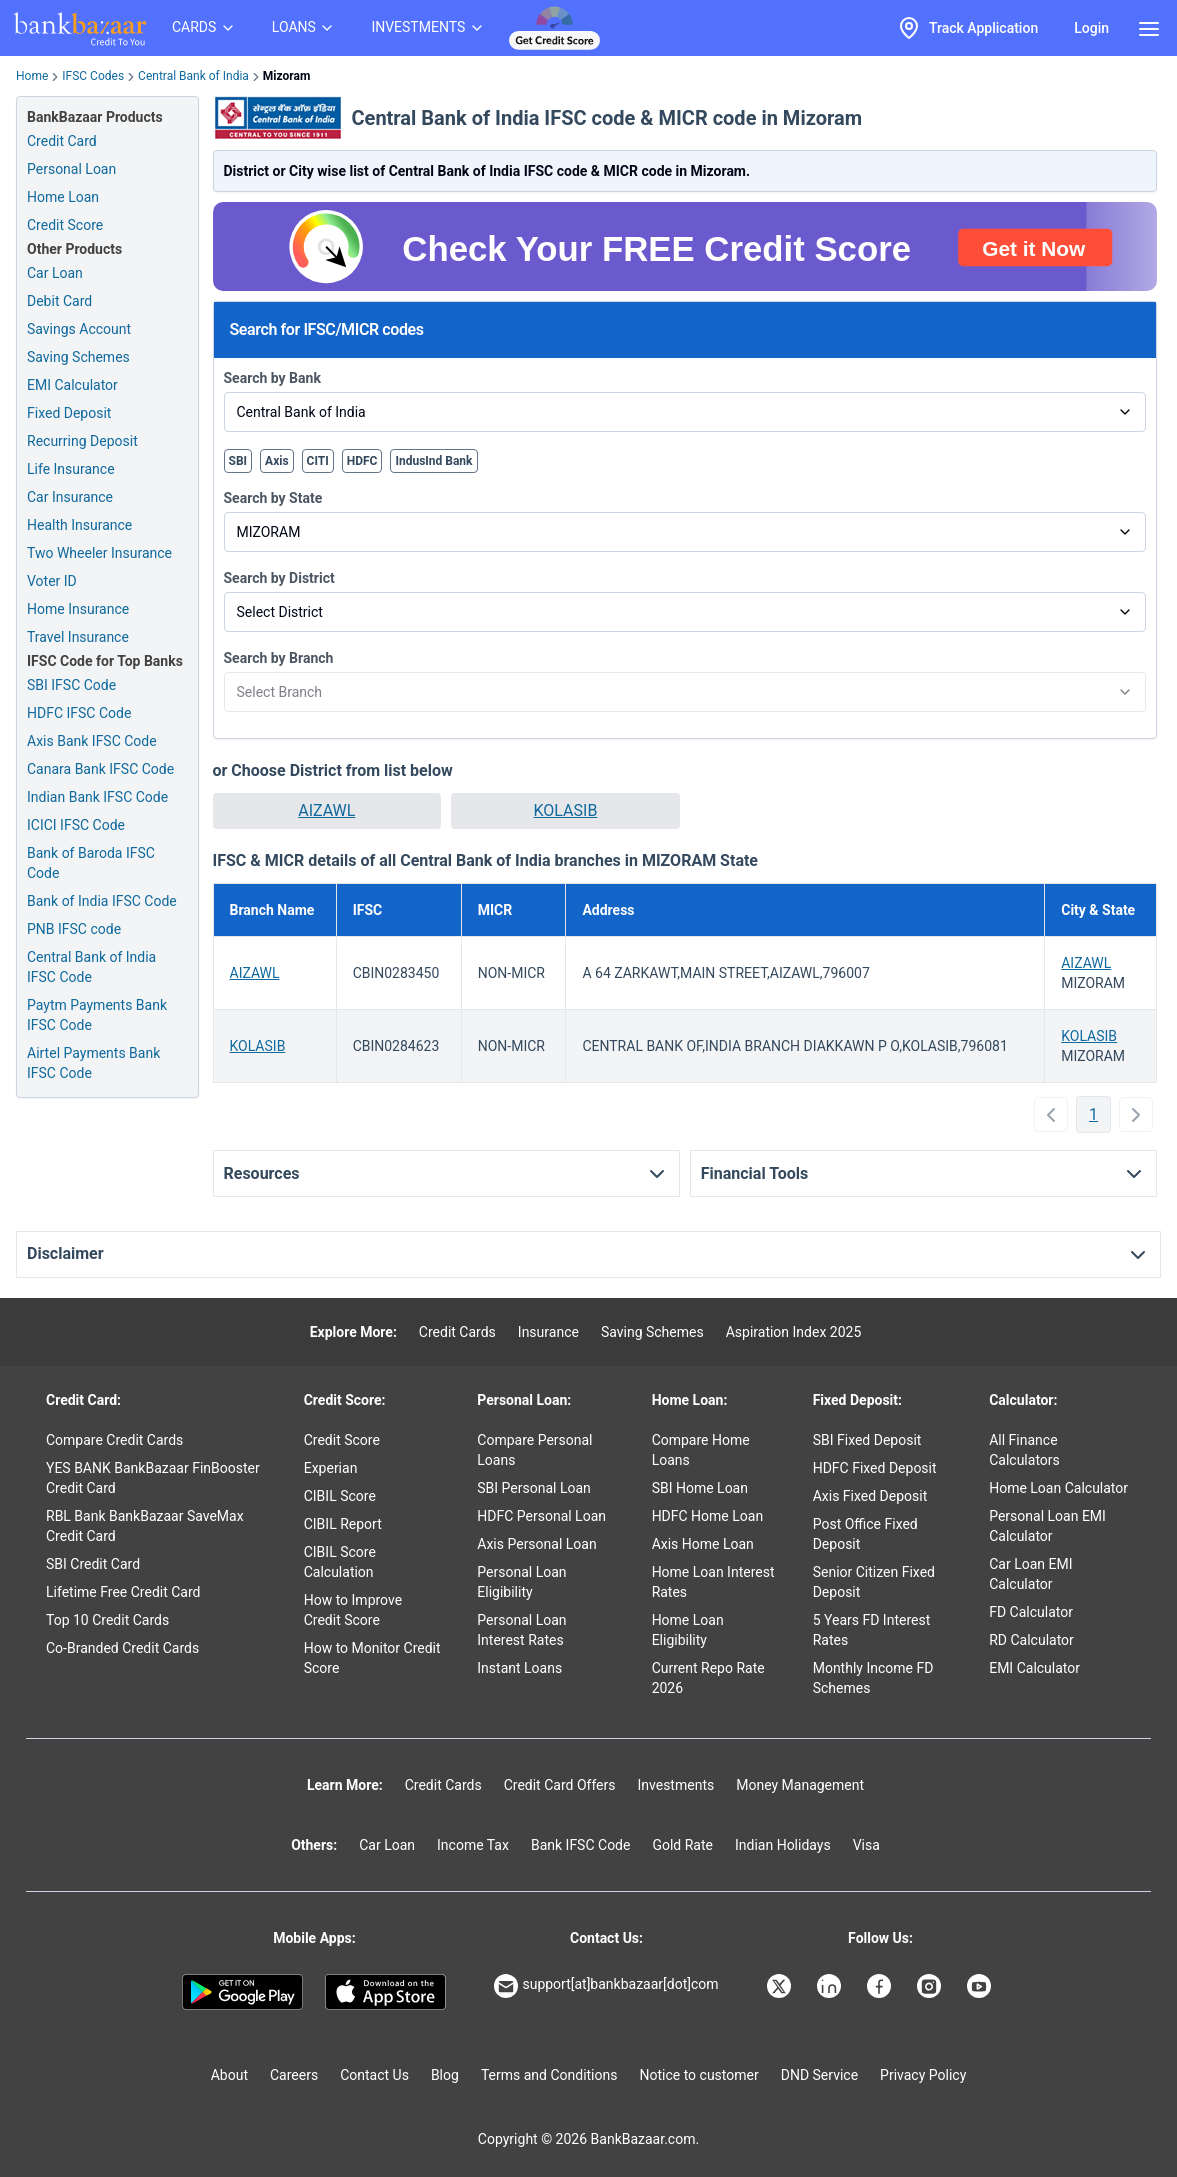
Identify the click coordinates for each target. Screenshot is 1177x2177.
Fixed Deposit (69, 413)
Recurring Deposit (82, 441)
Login (1091, 28)
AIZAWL (326, 810)
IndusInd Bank (433, 461)
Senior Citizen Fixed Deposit (874, 1582)
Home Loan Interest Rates (713, 1582)
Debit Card (59, 301)
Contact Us (374, 2075)
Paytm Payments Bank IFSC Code (97, 1015)
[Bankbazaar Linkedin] (831, 1986)
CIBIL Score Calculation (340, 1562)
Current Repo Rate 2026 (708, 1678)
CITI (318, 461)
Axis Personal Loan (536, 1544)
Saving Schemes (78, 357)
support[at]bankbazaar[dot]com (606, 1986)
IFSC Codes (93, 76)
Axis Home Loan (703, 1544)
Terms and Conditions (549, 2075)
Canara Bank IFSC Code (100, 769)
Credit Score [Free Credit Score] (65, 225)
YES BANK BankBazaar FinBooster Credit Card (153, 1478)
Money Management (800, 1785)
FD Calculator (1031, 1612)
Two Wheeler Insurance (99, 553)
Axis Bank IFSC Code (92, 741)
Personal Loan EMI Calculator (1047, 1526)
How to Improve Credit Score (353, 1610)
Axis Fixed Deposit (870, 1496)
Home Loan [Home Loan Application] (63, 197)
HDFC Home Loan (708, 1516)
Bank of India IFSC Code (102, 901)
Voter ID (52, 581)
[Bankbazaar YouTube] (981, 1986)
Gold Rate (682, 1845)
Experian (331, 1468)
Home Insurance (78, 609)
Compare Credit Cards (114, 1440)
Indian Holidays (783, 1845)
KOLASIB (566, 810)
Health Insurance (79, 525)
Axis (277, 461)
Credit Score (342, 1440)
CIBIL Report (343, 1524)
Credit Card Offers (560, 1785)
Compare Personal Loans (534, 1450)
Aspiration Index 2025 (794, 1332)
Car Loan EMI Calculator (1030, 1574)
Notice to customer (698, 2075)
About (229, 2075)
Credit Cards (457, 1332)
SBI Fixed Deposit (867, 1440)
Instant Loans (519, 1668)
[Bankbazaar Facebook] (881, 1986)
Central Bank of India (193, 76)
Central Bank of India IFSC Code (91, 967)
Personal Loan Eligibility (521, 1582)
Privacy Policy (923, 2075)
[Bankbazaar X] (781, 1986)
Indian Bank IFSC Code (97, 797)
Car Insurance (70, 497)
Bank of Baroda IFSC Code (91, 863)
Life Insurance (71, 469)
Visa (866, 1845)
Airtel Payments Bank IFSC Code (93, 1063)
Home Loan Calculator (1058, 1488)
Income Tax (473, 1845)
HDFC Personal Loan (541, 1516)
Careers (294, 2075)
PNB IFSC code (74, 929)
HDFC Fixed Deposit (875, 1468)
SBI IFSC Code (71, 685)
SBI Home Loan (700, 1488)
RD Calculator (1031, 1640)
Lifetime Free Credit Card (123, 1592)
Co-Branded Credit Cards (122, 1648)
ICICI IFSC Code (76, 825)
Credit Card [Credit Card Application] (62, 141)
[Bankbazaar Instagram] (931, 1986)
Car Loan (55, 273)
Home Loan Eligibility (688, 1630)
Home (32, 76)
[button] (327, 811)
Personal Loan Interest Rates (521, 1630)
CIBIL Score (340, 1496)
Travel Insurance (78, 637)
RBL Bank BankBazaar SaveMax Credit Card (145, 1526)
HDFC (362, 461)
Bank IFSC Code (581, 1845)
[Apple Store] (385, 1992)
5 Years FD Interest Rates (872, 1630)
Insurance (548, 1332)
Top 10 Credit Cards (107, 1620)
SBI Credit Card (93, 1564)
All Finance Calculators (1024, 1450)
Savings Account (79, 329)
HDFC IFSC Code (79, 713)
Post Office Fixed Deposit (865, 1534)
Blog (445, 2075)
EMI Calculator (72, 385)
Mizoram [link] (286, 76)
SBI (238, 461)
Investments (675, 1785)
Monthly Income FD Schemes (873, 1678)
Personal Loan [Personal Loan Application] (71, 169)
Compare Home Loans (701, 1450)
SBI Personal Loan (534, 1488)
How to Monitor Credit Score (372, 1658)
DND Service (819, 2075)
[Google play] (242, 1992)
